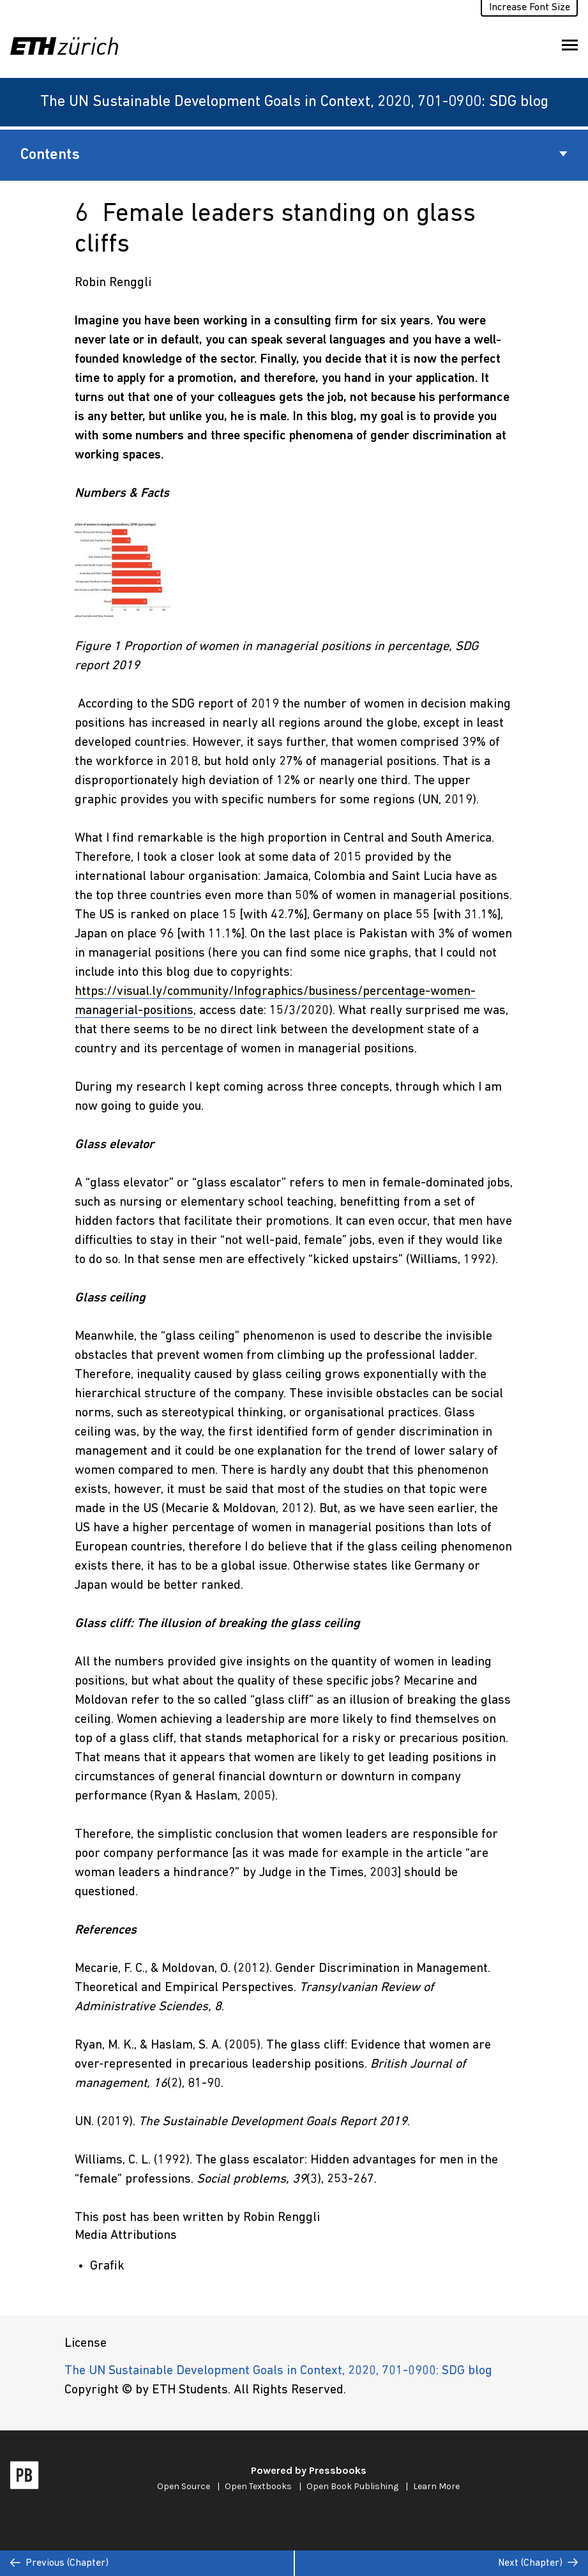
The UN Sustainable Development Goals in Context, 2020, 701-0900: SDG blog (294, 102)
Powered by (308, 2470)
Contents (294, 155)
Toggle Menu (570, 47)
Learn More (436, 2486)
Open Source (183, 2486)
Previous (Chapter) (59, 2563)
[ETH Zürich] (69, 46)
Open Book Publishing (352, 2486)
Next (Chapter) (538, 2563)
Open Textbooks (258, 2486)
